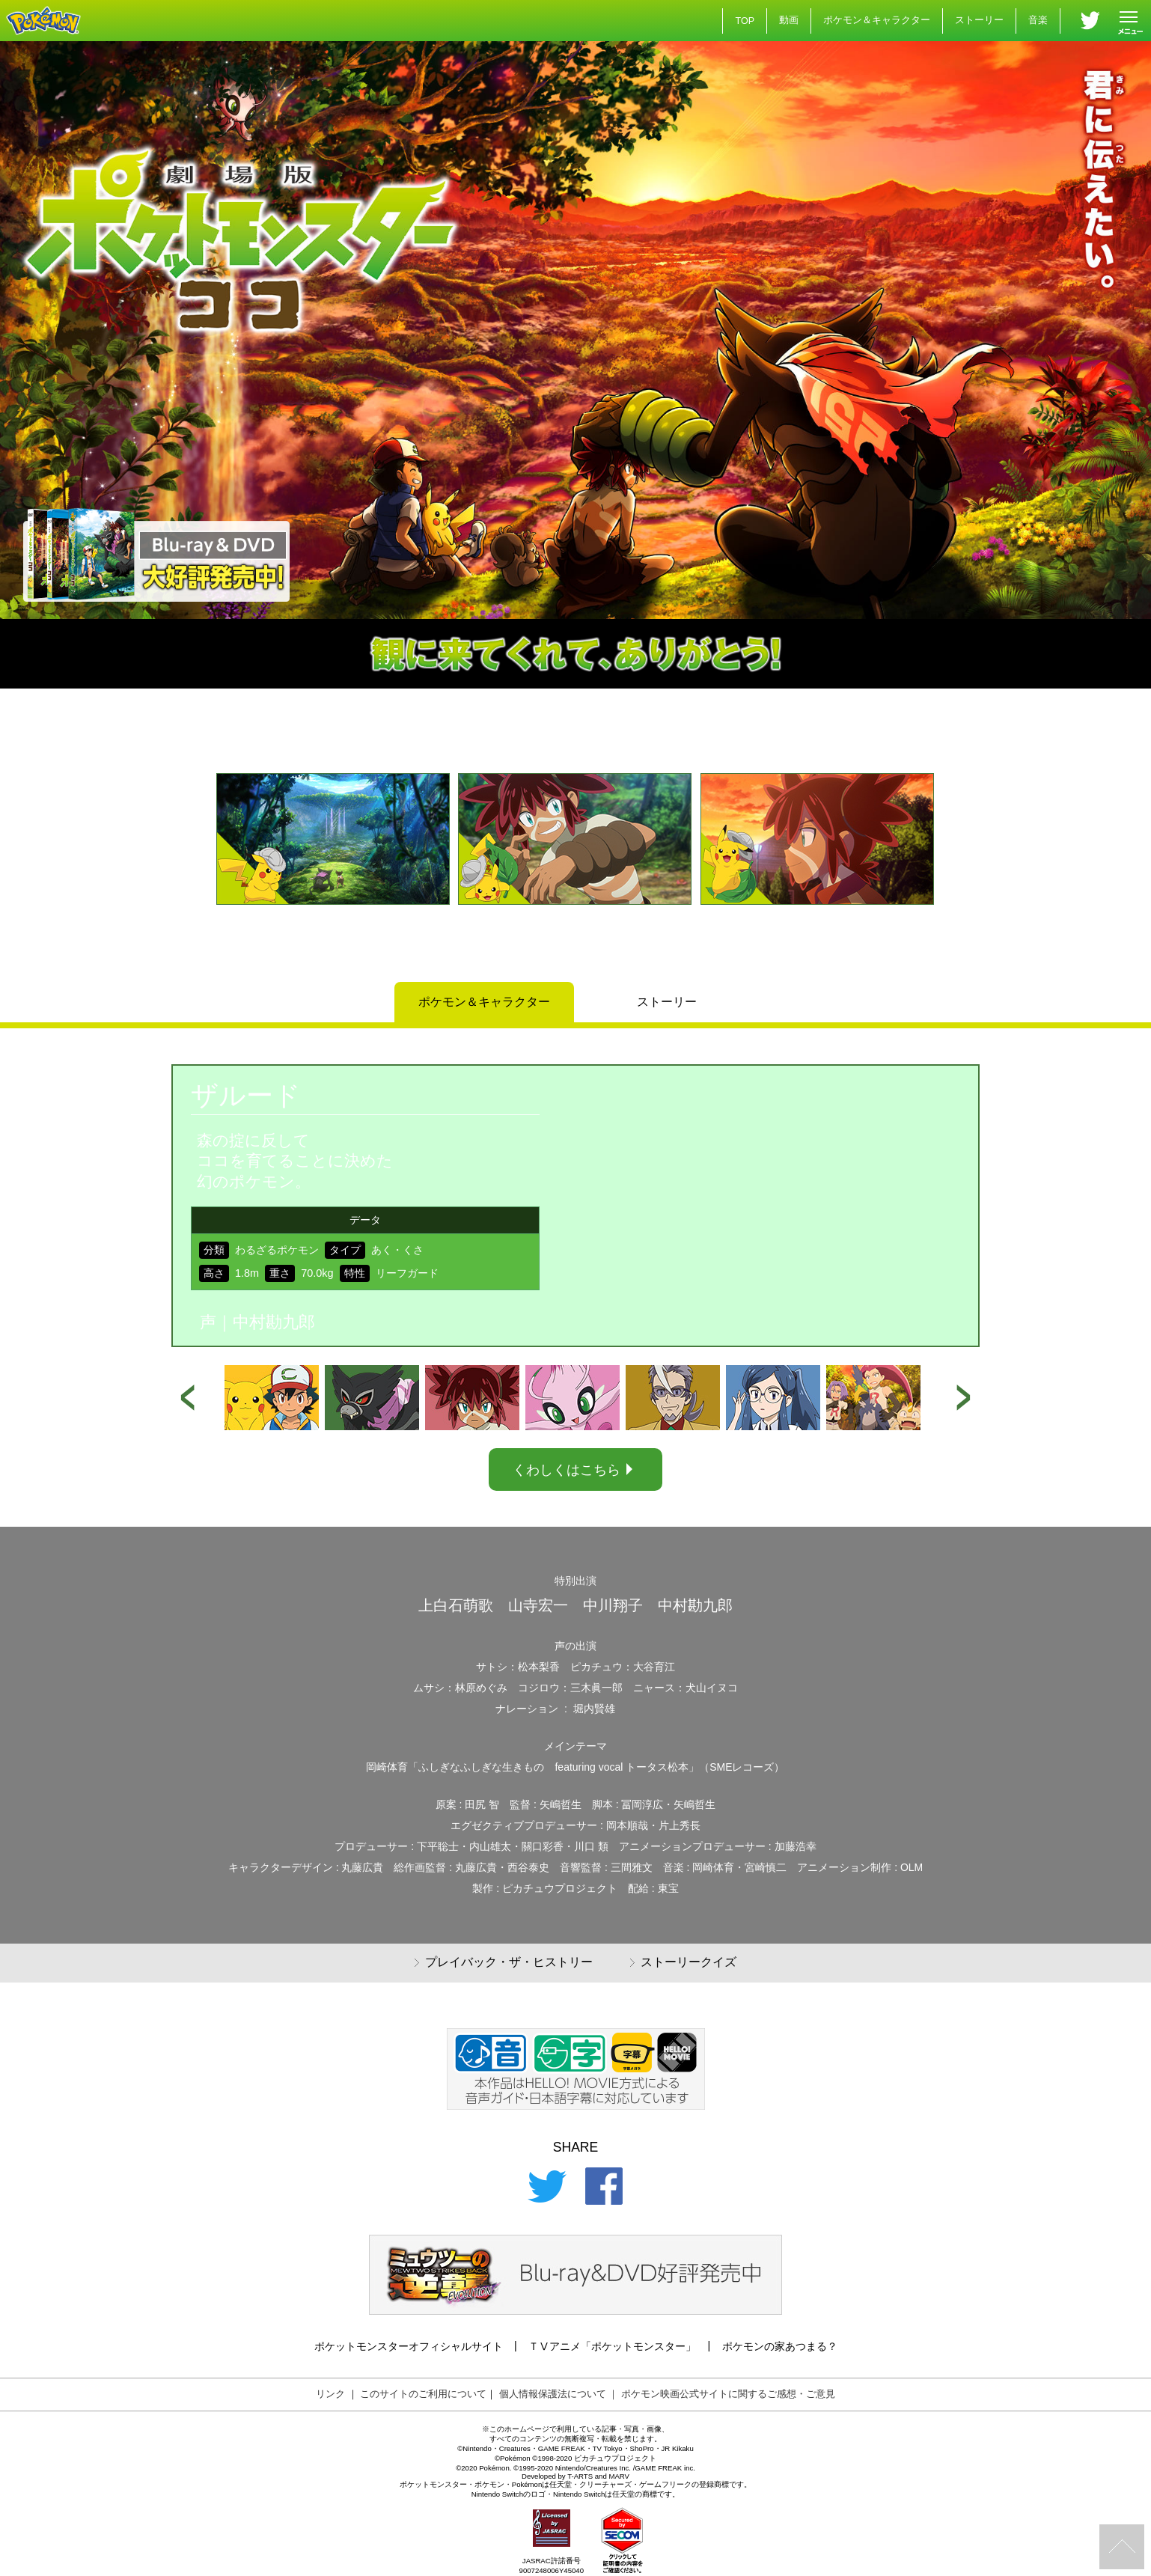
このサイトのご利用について (423, 2393)
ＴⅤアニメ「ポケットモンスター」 (612, 2346)
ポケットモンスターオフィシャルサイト (408, 2346)
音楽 (1038, 20)
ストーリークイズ (683, 1963)
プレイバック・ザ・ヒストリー (504, 1963)
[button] (183, 865)
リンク (330, 2393)
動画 (789, 20)
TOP (744, 21)
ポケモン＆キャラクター (876, 20)
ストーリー (979, 20)
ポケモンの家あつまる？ (779, 2346)
